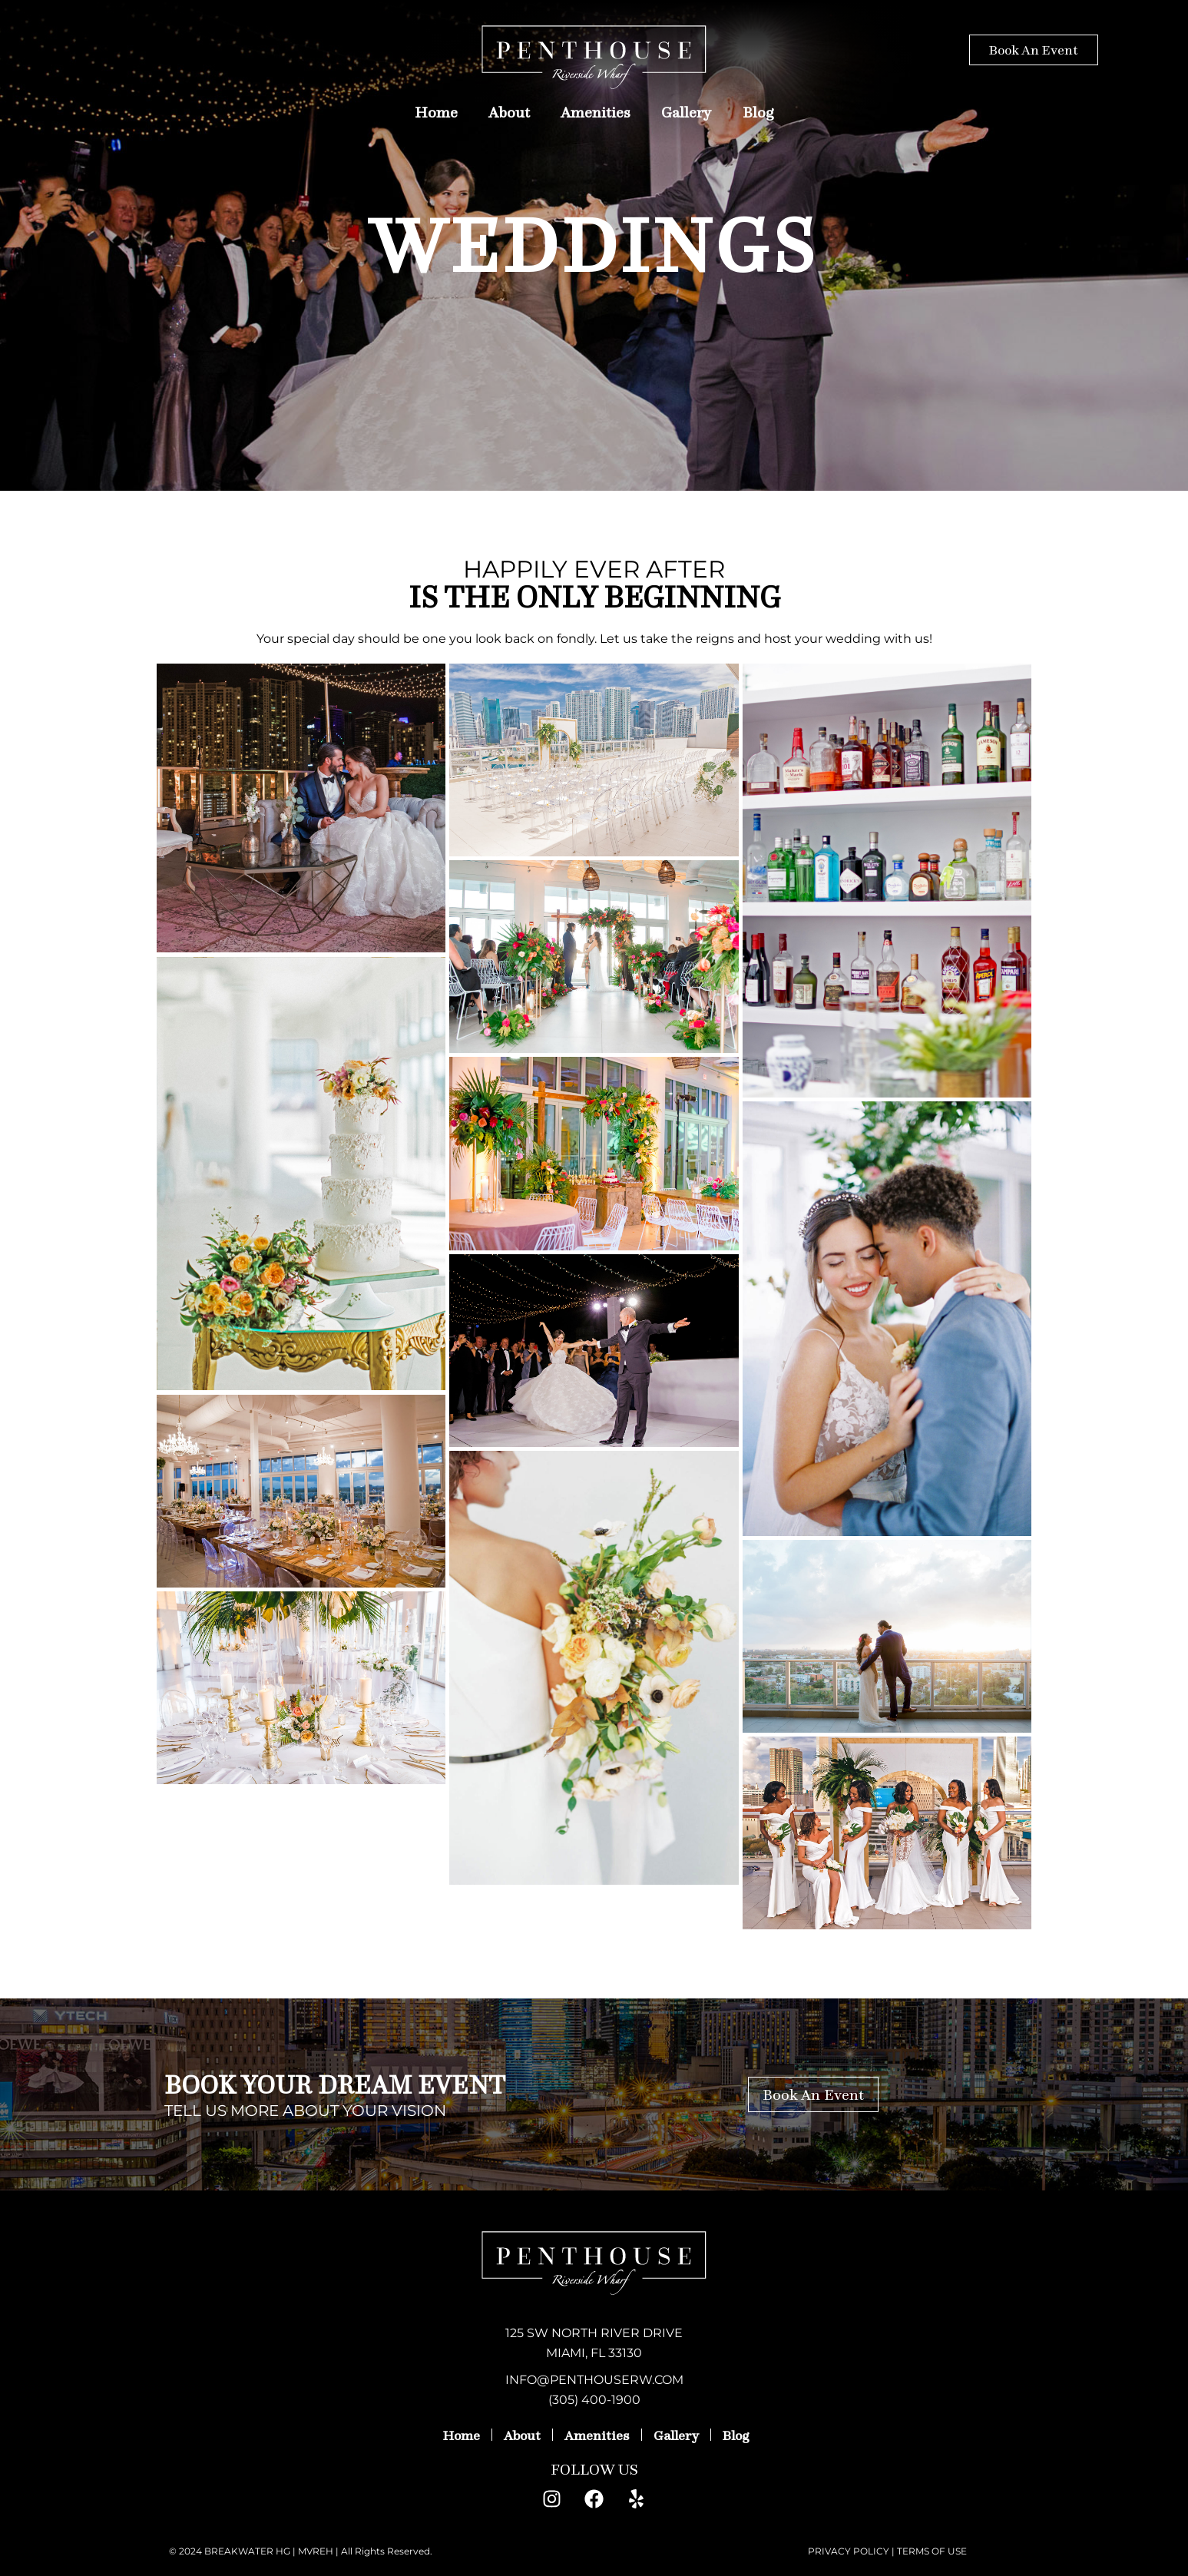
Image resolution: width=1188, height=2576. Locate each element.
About (509, 112)
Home (436, 112)
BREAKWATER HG (247, 2551)
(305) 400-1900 (594, 2399)
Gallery (686, 112)
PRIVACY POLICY (848, 2551)
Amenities (595, 112)
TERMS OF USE (932, 2551)
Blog (758, 112)
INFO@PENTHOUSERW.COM (594, 2379)
